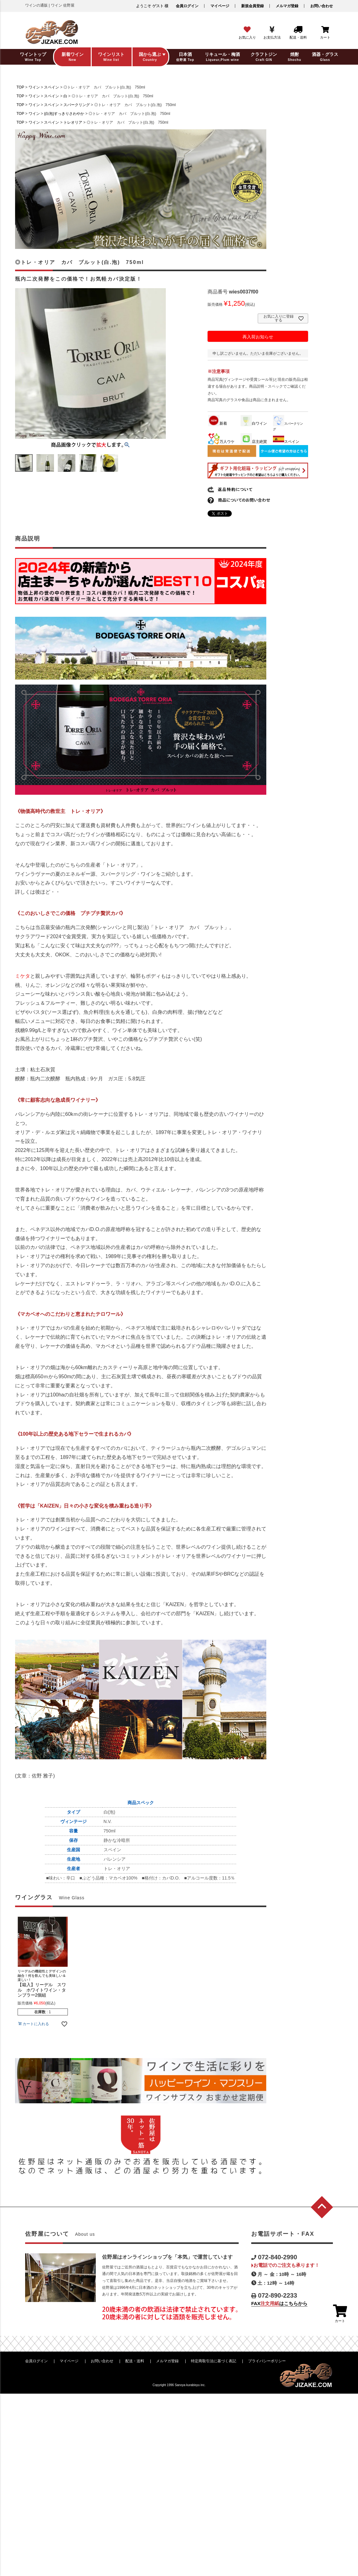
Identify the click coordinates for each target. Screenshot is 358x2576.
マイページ (219, 6)
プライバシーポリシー (267, 2361)
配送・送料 (134, 2361)
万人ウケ (221, 441)
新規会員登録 (252, 6)
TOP (20, 87)
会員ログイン (187, 6)
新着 (217, 423)
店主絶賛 (254, 441)
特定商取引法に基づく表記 (213, 2361)
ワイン (34, 87)
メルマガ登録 (287, 6)
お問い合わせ (321, 6)
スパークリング (76, 105)
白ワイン (254, 423)
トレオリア (72, 122)
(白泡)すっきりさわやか (64, 113)
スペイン (51, 87)
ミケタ (22, 976)
